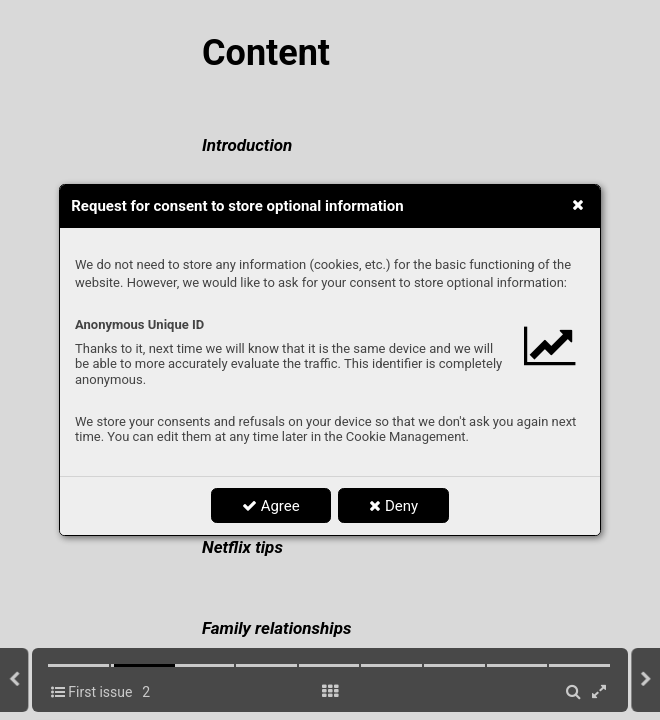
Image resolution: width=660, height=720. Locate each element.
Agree (271, 506)
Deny (393, 506)
